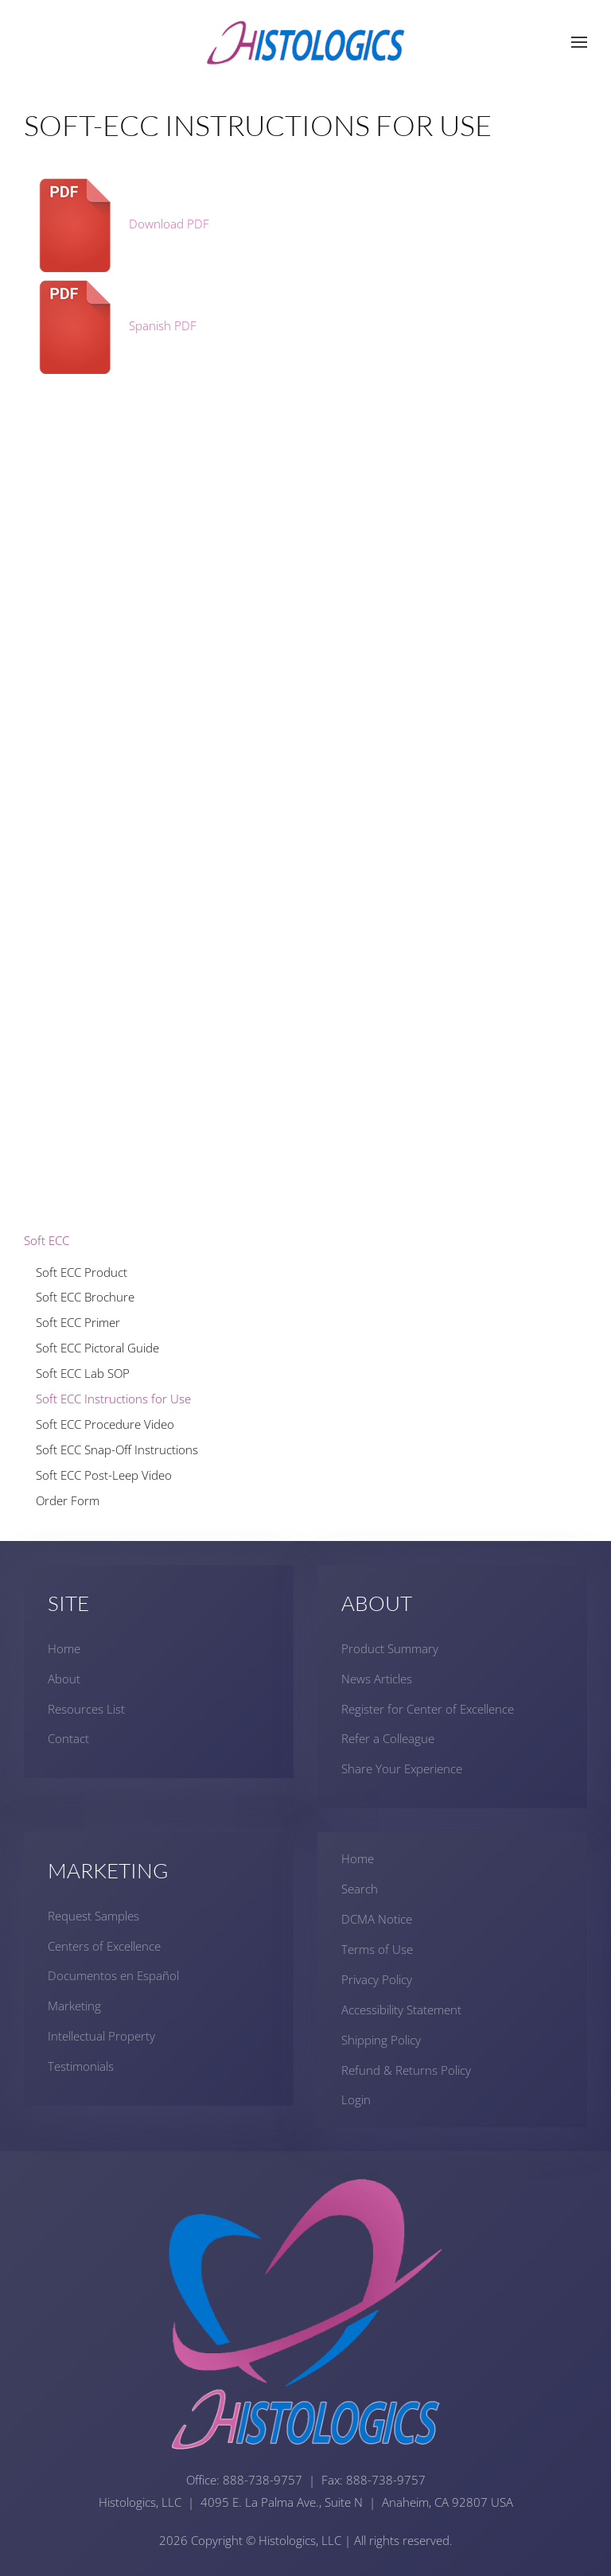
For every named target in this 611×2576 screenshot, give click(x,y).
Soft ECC (46, 1240)
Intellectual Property (101, 2036)
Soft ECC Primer (78, 1322)
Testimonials (81, 2066)
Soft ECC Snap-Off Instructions (117, 1449)
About (64, 1679)
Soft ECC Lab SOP (83, 1373)
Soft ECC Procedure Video (105, 1424)
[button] (579, 42)
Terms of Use (377, 1949)
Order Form (67, 1500)
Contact (68, 1739)
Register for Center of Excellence (427, 1709)
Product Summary (389, 1648)
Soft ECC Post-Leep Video (104, 1475)
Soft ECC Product (81, 1272)
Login (356, 2099)
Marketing (74, 2006)
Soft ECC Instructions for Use (113, 1399)
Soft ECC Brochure (85, 1297)
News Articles (376, 1679)
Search (359, 1889)
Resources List (86, 1709)
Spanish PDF (110, 325)
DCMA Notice (376, 1919)
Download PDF (116, 224)
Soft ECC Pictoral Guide (97, 1348)
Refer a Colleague (387, 1739)
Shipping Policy (381, 2040)
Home (64, 1648)
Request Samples (93, 1916)
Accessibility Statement (401, 2010)
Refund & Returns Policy (406, 2070)
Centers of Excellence (104, 1946)
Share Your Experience (401, 1768)
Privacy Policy (376, 1979)
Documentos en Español (113, 1975)
